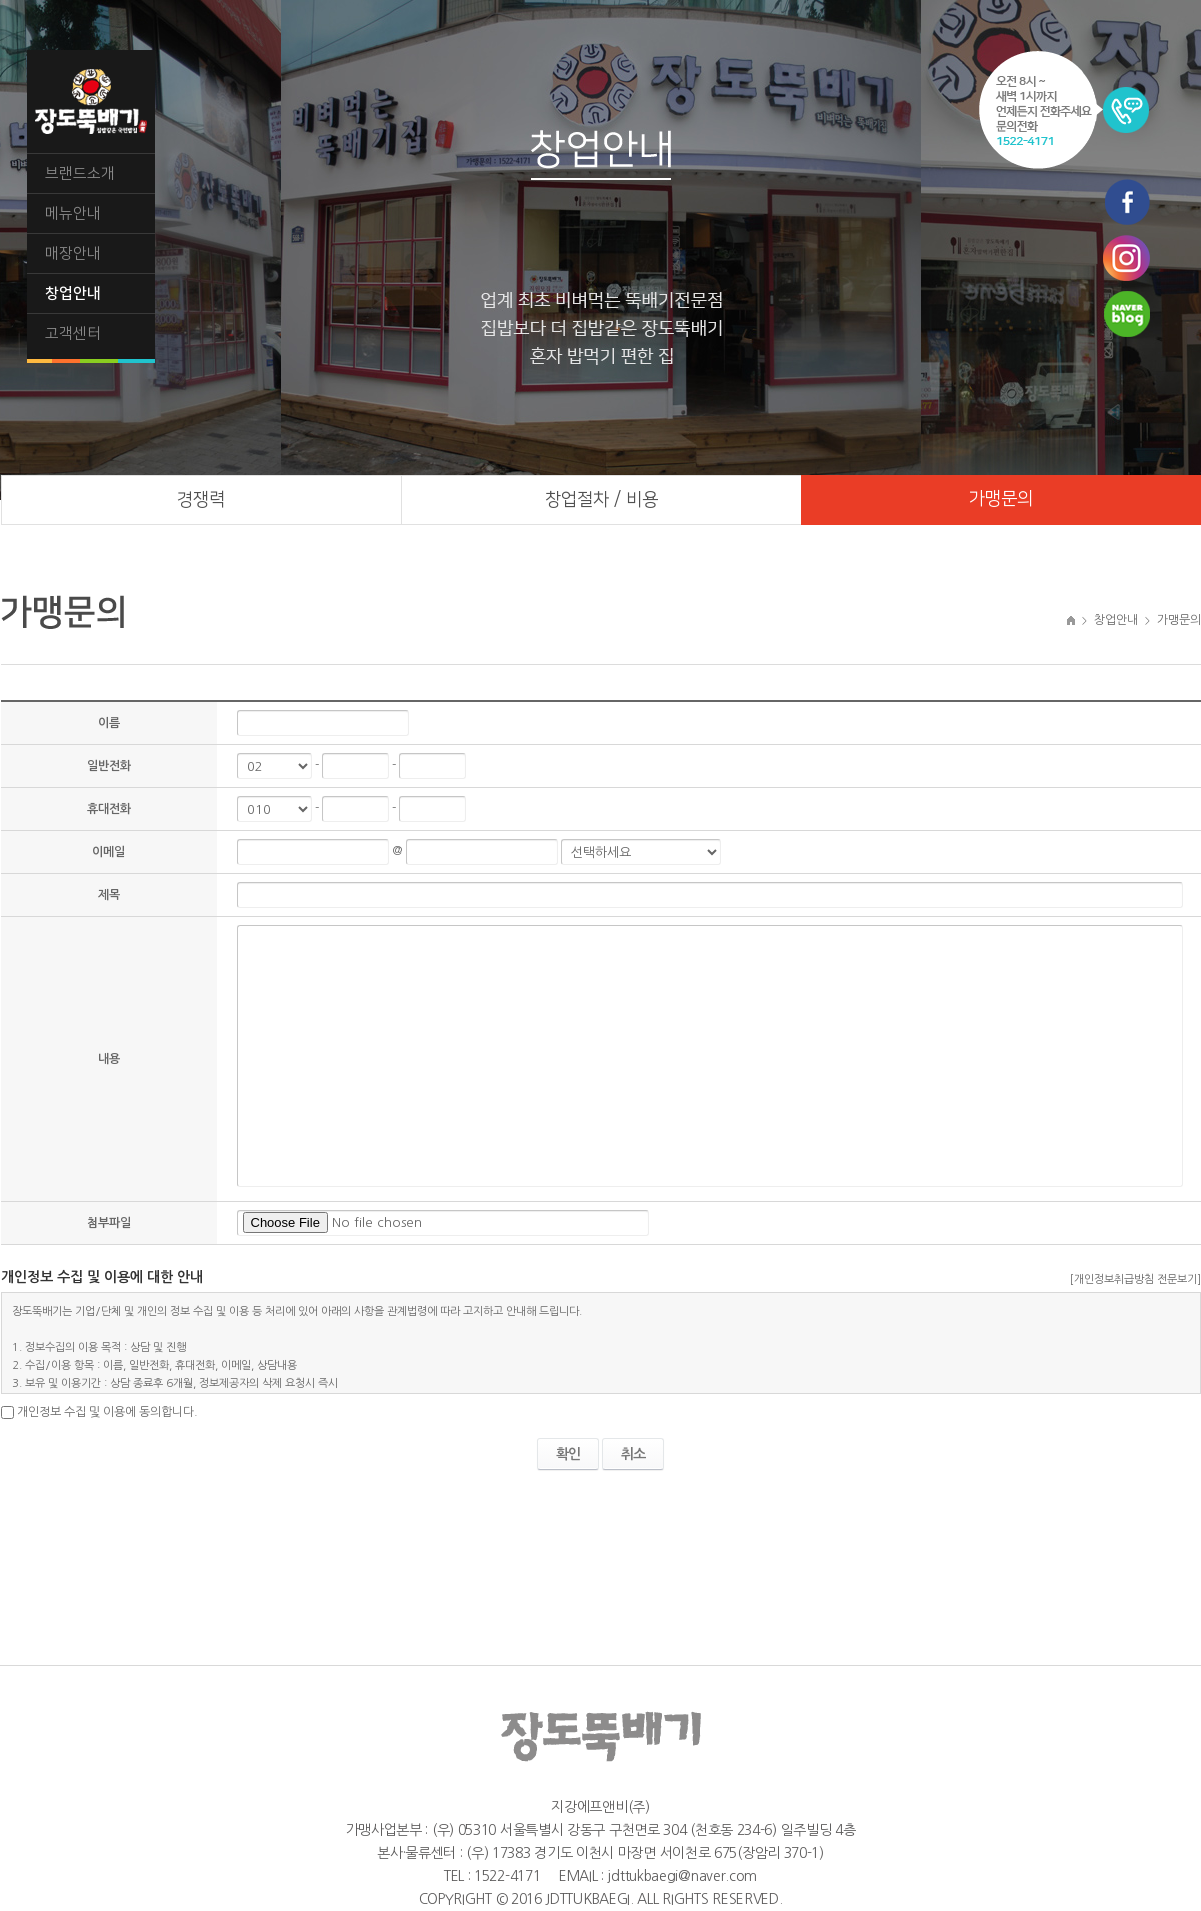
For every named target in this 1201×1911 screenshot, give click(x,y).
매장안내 (73, 253)
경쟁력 (201, 500)
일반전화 (109, 766)
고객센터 (73, 333)
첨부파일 (109, 1223)
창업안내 (73, 293)
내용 (109, 1059)
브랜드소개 (80, 173)
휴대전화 (109, 809)
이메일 (108, 852)
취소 (633, 1454)
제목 (109, 895)
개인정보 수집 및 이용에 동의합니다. (107, 1412)
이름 (109, 723)
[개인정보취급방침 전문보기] (1135, 1279)
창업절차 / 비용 (601, 500)
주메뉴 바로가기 (0, 0)
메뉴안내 (73, 213)
